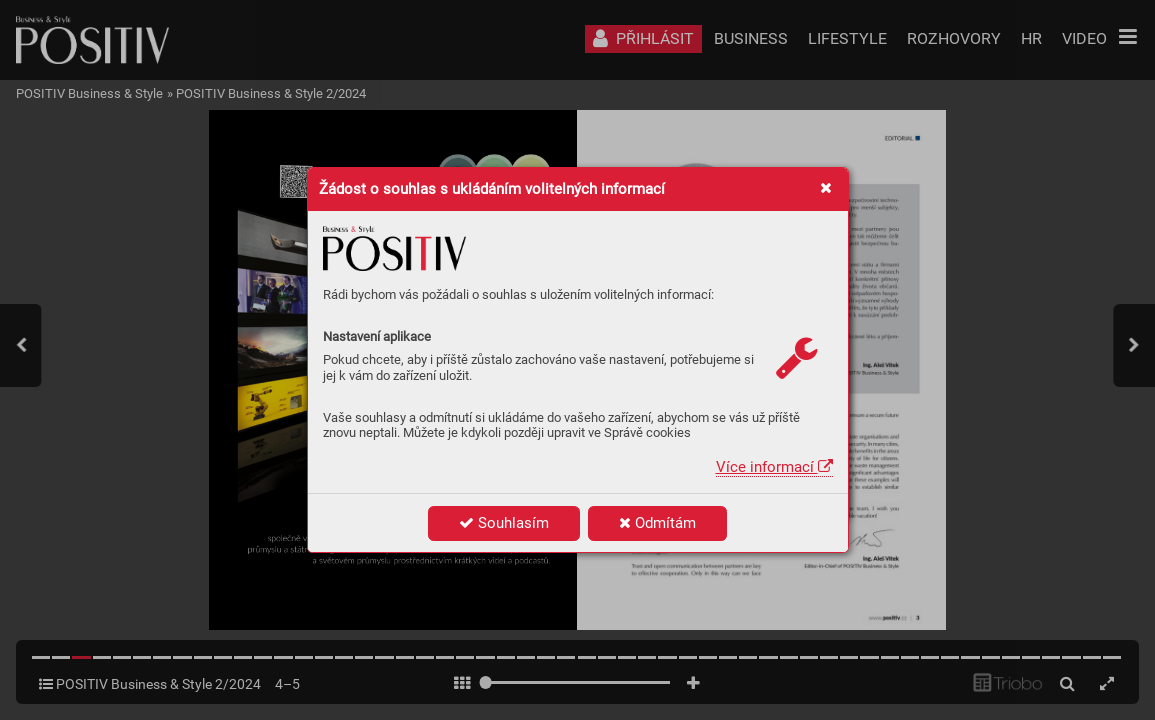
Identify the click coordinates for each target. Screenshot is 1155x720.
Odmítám (657, 523)
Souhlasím (504, 523)
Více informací (774, 467)
